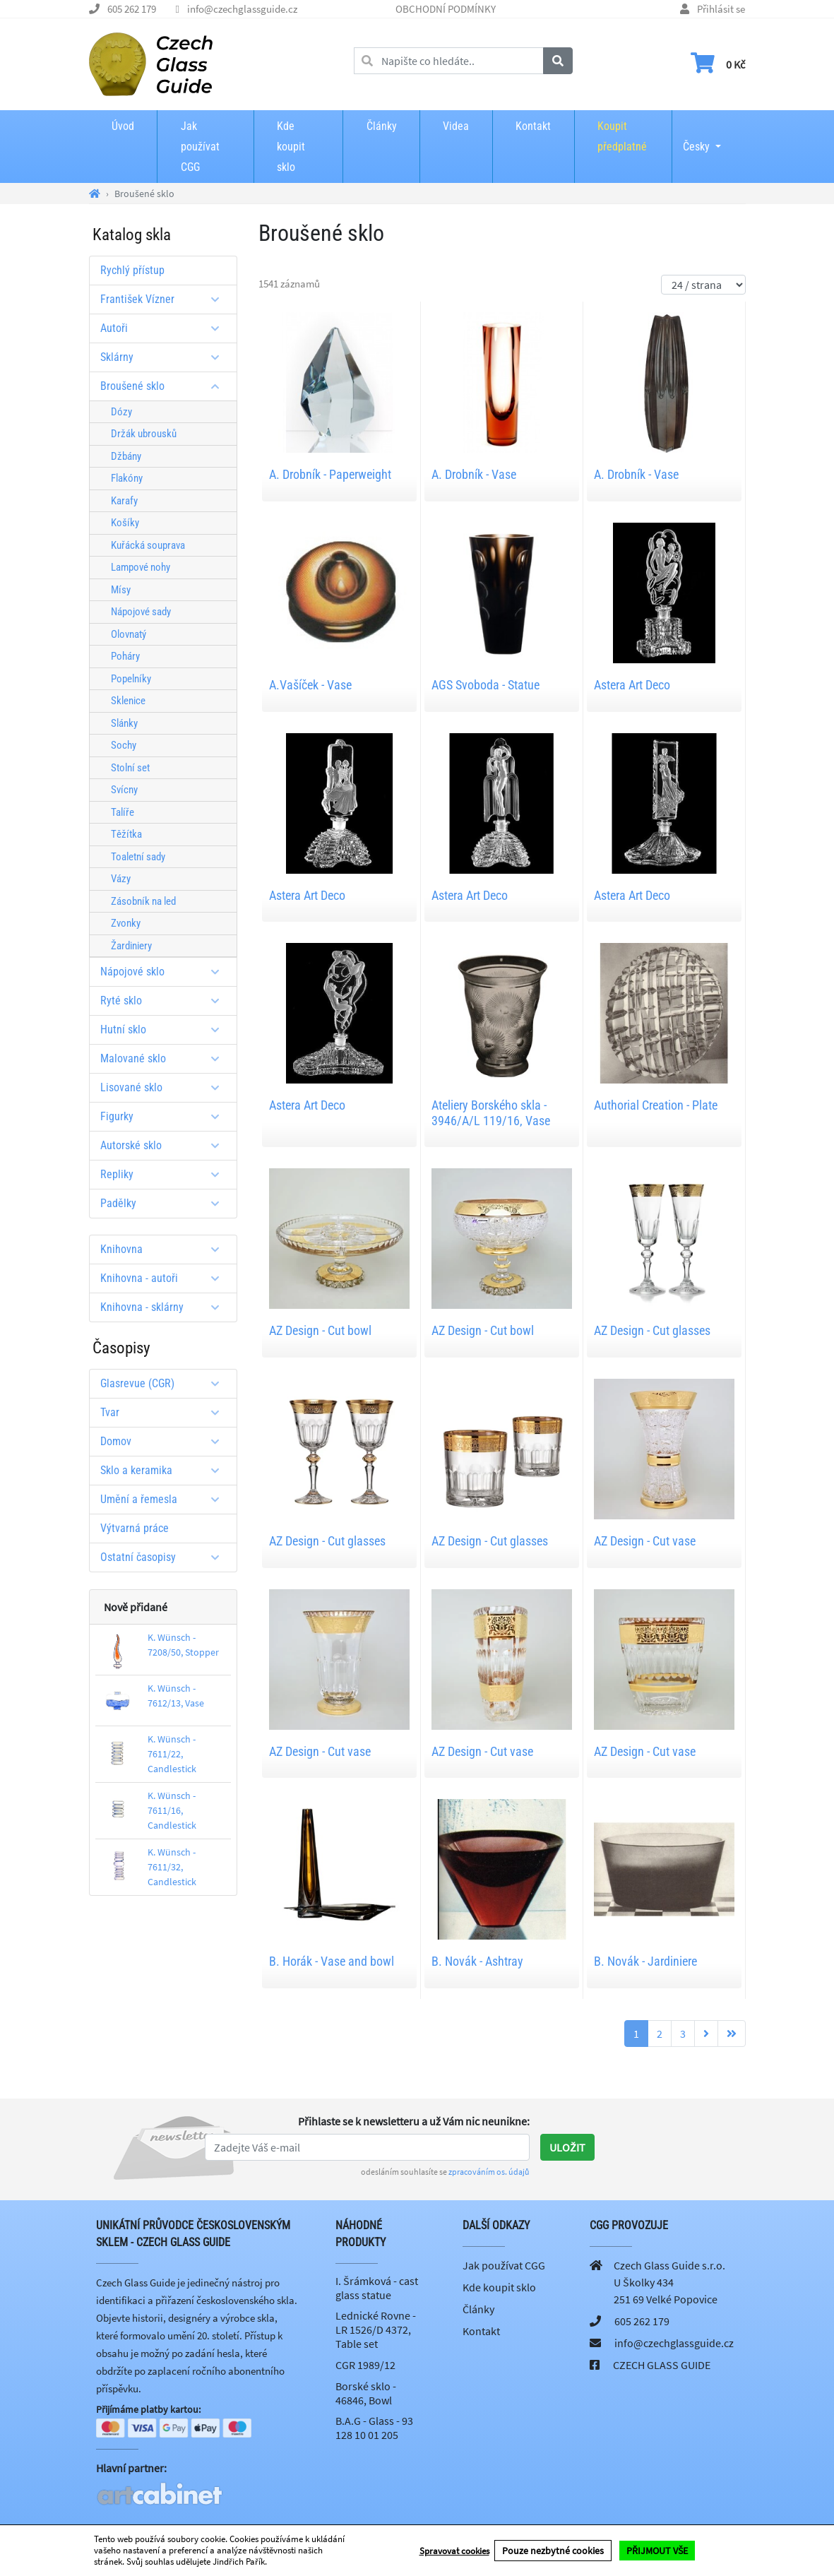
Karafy (124, 500)
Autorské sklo (165, 1145)
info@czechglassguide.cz (242, 9)
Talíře (122, 812)
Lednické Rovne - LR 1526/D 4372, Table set (375, 2329)
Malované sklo (165, 1058)
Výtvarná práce (134, 1528)
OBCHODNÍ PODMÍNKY (445, 9)
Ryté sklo (165, 1000)
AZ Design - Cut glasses (652, 1330)
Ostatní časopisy (165, 1557)
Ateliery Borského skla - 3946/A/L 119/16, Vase (490, 1113)
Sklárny (165, 357)
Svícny (124, 789)
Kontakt (533, 126)
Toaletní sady (138, 856)
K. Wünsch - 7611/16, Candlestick (172, 1810)
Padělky (165, 1203)
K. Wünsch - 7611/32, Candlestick (172, 1867)
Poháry (125, 656)
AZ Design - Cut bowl (320, 1330)
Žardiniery (131, 945)
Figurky (165, 1116)
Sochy (123, 745)
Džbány (126, 456)
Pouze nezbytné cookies (553, 2550)
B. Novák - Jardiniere (645, 1961)
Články (382, 126)
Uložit (567, 2147)
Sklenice (128, 700)
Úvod (123, 126)
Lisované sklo (165, 1087)
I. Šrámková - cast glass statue (376, 2288)
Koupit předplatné (622, 136)
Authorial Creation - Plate (655, 1105)
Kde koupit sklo (291, 146)
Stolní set (130, 767)
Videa (456, 126)
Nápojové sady (141, 611)
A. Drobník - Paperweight (330, 474)
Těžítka (126, 834)
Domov (165, 1441)
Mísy (121, 589)
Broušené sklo (165, 386)
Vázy (121, 878)
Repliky (165, 1174)
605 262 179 (131, 9)
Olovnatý (128, 634)
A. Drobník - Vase (473, 474)
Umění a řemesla (165, 1499)
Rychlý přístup (132, 270)
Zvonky (126, 923)
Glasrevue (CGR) (165, 1383)
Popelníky (131, 678)
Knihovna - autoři (165, 1278)
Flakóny (127, 478)
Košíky (125, 522)
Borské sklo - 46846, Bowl (365, 2393)
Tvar (165, 1412)
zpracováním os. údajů (489, 2171)
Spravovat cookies (454, 2551)
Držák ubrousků (144, 433)
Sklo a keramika (165, 1470)
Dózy (121, 411)
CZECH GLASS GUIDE (661, 2365)
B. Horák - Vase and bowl (331, 1961)
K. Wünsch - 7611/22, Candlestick (172, 1754)
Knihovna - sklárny (165, 1307)
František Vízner (165, 299)
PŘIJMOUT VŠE (657, 2550)
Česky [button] (696, 137)
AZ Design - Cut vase (645, 1540)
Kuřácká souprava (148, 545)
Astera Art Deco (632, 684)
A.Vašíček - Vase (310, 684)
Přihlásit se (721, 9)
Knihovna (165, 1249)
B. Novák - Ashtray (477, 1961)
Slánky (124, 723)
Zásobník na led (143, 901)
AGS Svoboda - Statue (485, 684)
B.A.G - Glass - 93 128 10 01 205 (374, 2428)
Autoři (165, 328)
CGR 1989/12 (365, 2365)
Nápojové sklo (165, 971)
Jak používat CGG (200, 146)
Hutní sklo (165, 1029)
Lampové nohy (140, 567)
